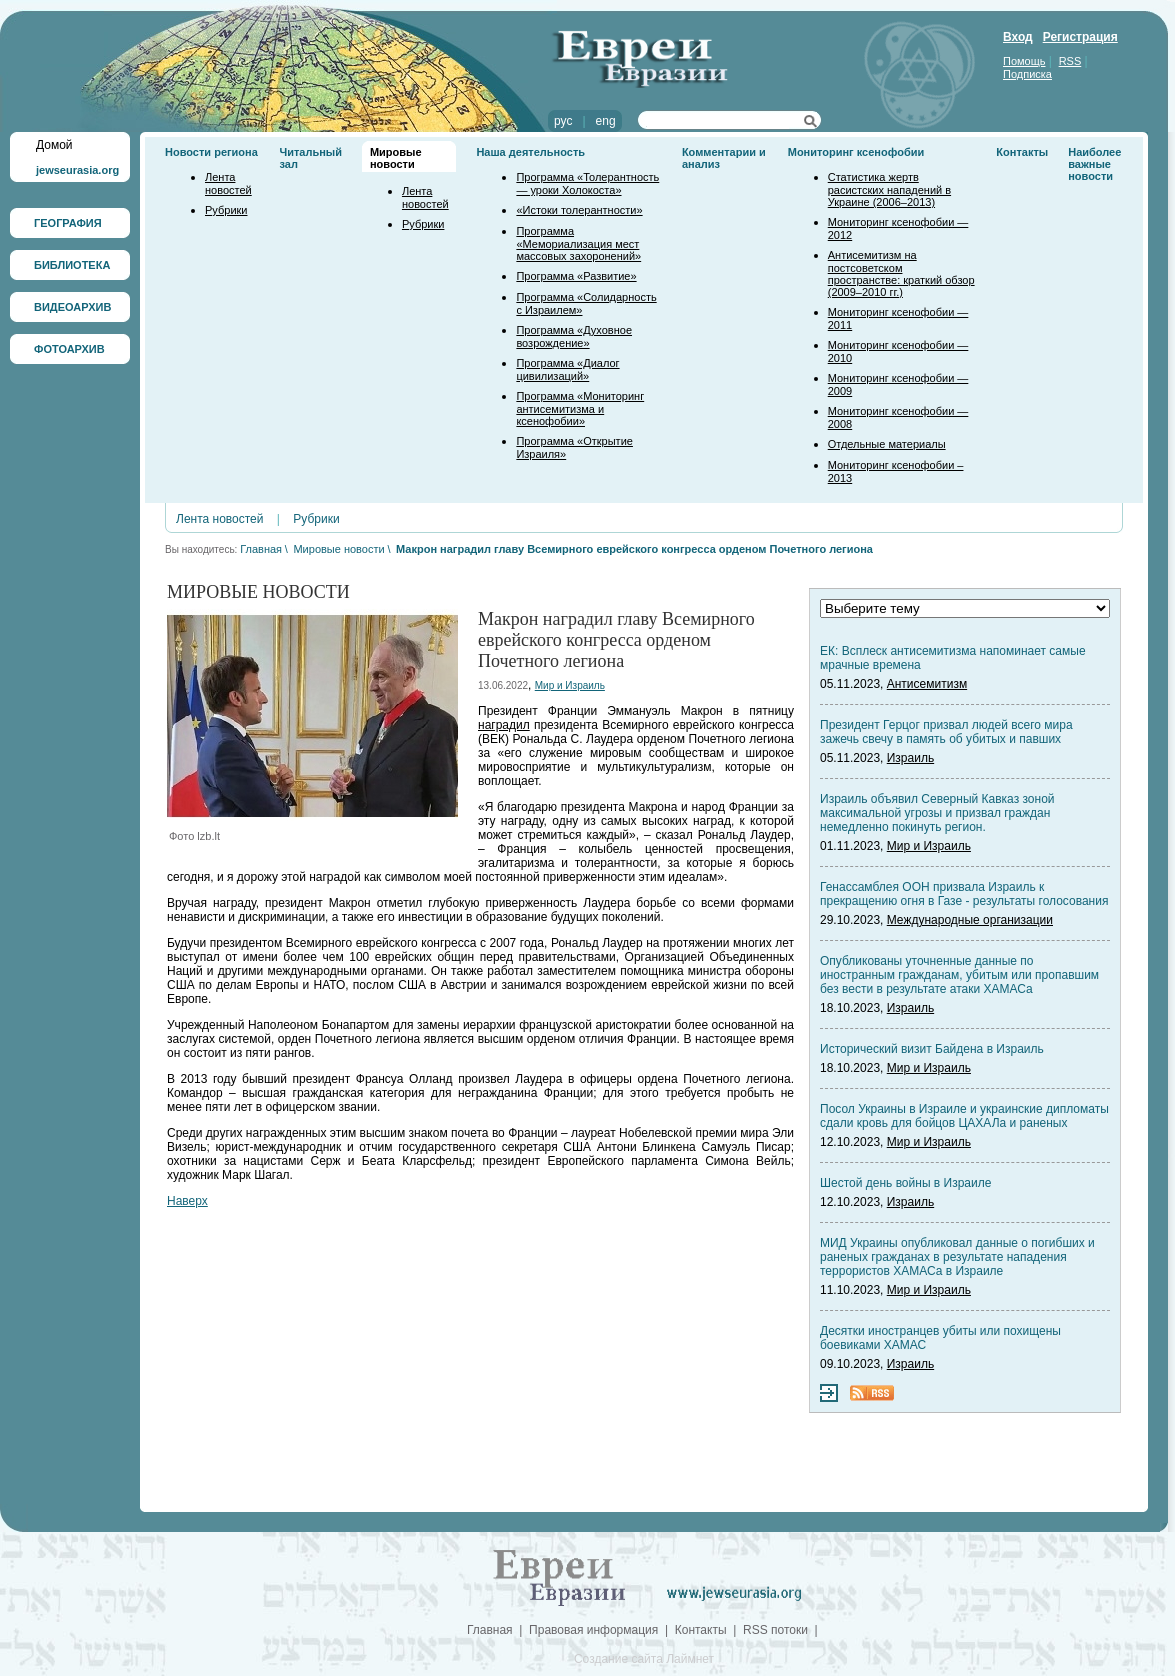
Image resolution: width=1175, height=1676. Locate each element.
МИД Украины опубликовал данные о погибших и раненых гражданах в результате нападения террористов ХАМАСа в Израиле (957, 1257)
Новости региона (211, 152)
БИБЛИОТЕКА (72, 265)
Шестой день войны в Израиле (905, 1183)
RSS (1070, 61)
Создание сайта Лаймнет (644, 1659)
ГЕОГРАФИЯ (68, 223)
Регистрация (1080, 37)
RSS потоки (775, 1630)
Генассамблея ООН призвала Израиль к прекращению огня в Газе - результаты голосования (964, 894)
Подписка (1027, 74)
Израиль (910, 758)
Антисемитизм (927, 684)
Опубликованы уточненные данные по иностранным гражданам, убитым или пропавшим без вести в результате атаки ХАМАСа (959, 975)
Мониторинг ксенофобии (856, 152)
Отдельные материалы (887, 444)
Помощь (1024, 61)
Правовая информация (593, 1630)
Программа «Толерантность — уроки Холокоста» (587, 183)
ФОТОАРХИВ (69, 349)
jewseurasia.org (77, 170)
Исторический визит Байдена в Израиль (932, 1049)
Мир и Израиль (570, 685)
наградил (504, 725)
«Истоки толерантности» (579, 210)
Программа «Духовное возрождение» (574, 336)
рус (563, 121)
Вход (1018, 37)
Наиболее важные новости (1094, 164)
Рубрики (226, 210)
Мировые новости (396, 158)
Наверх (187, 1201)
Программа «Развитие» (576, 276)
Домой (54, 145)
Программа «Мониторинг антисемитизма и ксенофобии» (580, 408)
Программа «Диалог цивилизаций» (567, 369)
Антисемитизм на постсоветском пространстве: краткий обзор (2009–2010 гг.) (901, 273)
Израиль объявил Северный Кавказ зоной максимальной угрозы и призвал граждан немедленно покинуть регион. (937, 813)
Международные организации (970, 920)
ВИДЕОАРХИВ (72, 307)
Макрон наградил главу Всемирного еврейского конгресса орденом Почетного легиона (634, 549)
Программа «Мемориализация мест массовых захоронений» (578, 243)
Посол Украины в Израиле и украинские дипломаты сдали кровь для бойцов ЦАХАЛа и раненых (964, 1116)
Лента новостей (228, 183)
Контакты (1022, 152)
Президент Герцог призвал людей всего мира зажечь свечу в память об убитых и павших (946, 732)
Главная (261, 549)
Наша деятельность (530, 152)
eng (606, 121)
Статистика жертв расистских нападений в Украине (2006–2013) (889, 189)
